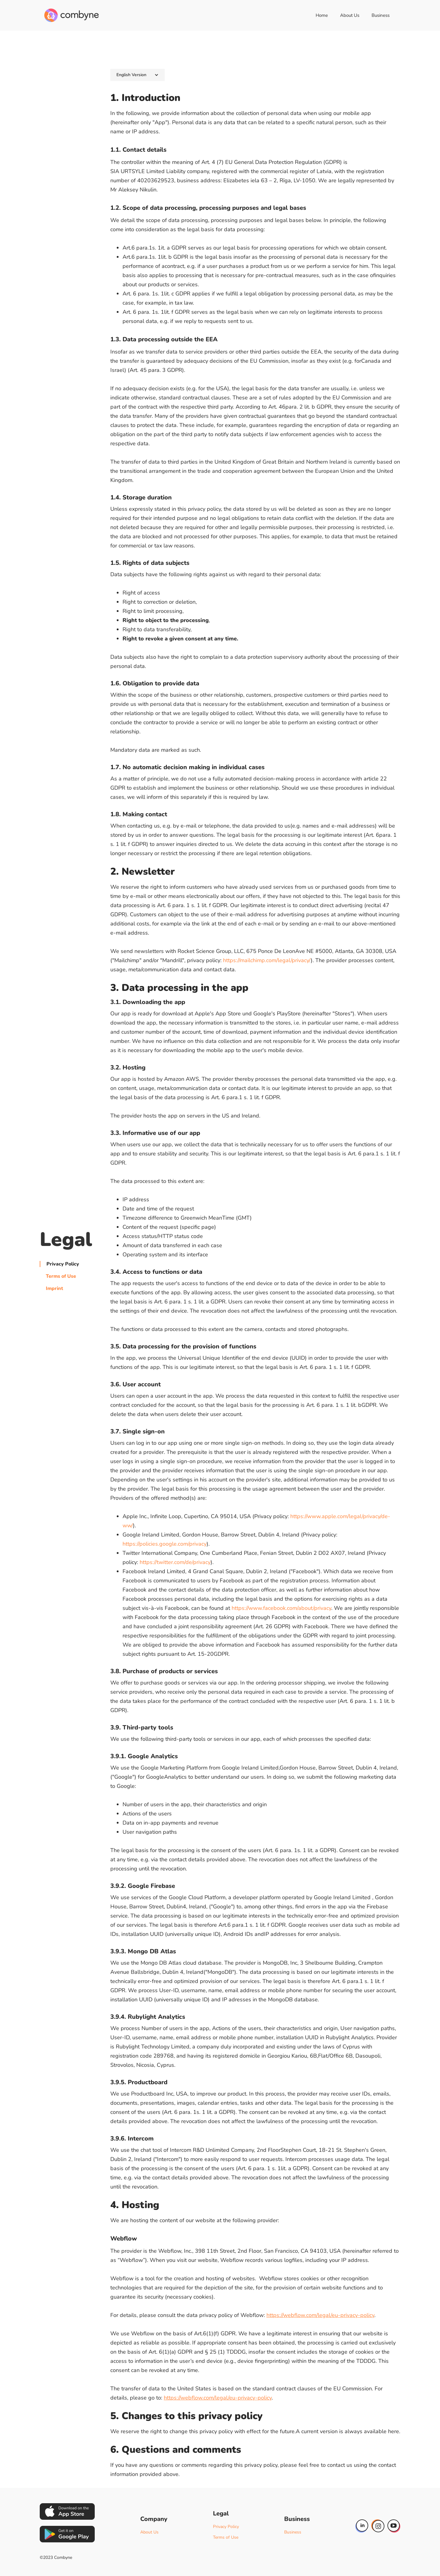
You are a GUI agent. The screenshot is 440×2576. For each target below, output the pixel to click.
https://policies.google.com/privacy (165, 1543)
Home (322, 15)
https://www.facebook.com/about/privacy (281, 1608)
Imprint (54, 1288)
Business (381, 15)
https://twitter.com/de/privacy (175, 1562)
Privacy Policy (62, 1264)
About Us (349, 15)
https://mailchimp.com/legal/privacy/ (267, 960)
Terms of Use (61, 1276)
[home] (71, 15)
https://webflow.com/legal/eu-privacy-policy (320, 2315)
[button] (137, 75)
